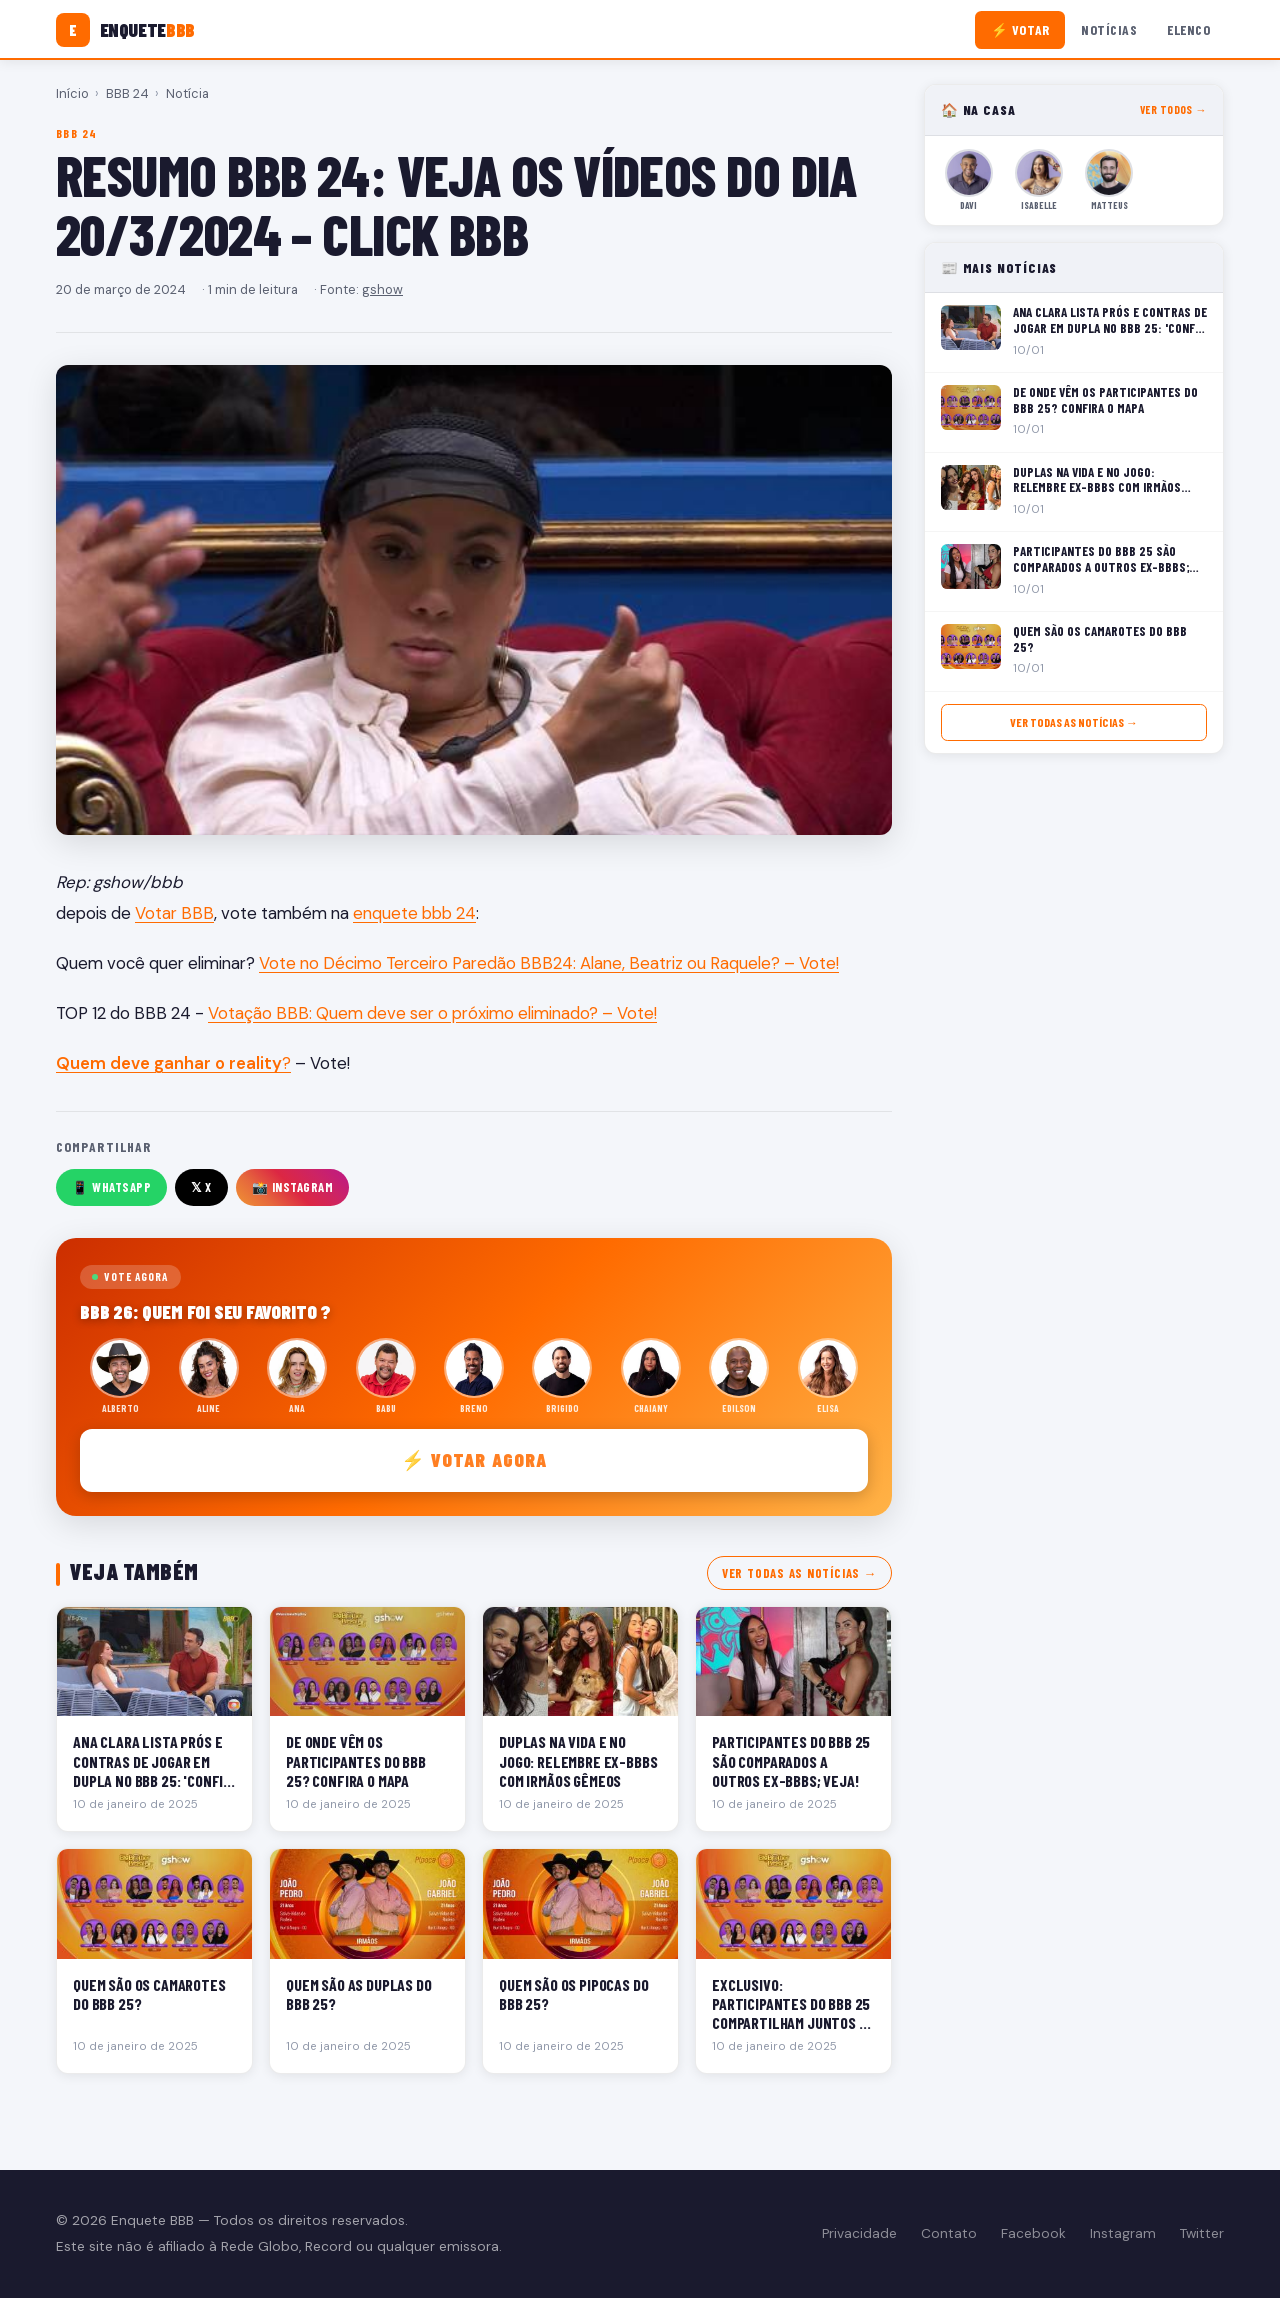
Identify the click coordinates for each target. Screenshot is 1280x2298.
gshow (382, 289)
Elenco (1188, 29)
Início (72, 93)
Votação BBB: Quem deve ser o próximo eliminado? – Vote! (432, 1013)
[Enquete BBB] (125, 30)
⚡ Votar (1020, 29)
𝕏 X (201, 1187)
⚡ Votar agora (474, 1459)
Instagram (1123, 2233)
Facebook (1033, 2233)
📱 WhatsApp (111, 1187)
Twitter (1202, 2233)
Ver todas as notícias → (799, 1573)
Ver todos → (1173, 109)
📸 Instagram (293, 1187)
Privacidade (859, 2233)
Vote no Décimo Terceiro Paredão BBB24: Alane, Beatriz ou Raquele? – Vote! (549, 963)
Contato (949, 2233)
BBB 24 (127, 93)
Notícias (1109, 29)
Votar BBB (174, 913)
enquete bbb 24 (414, 913)
